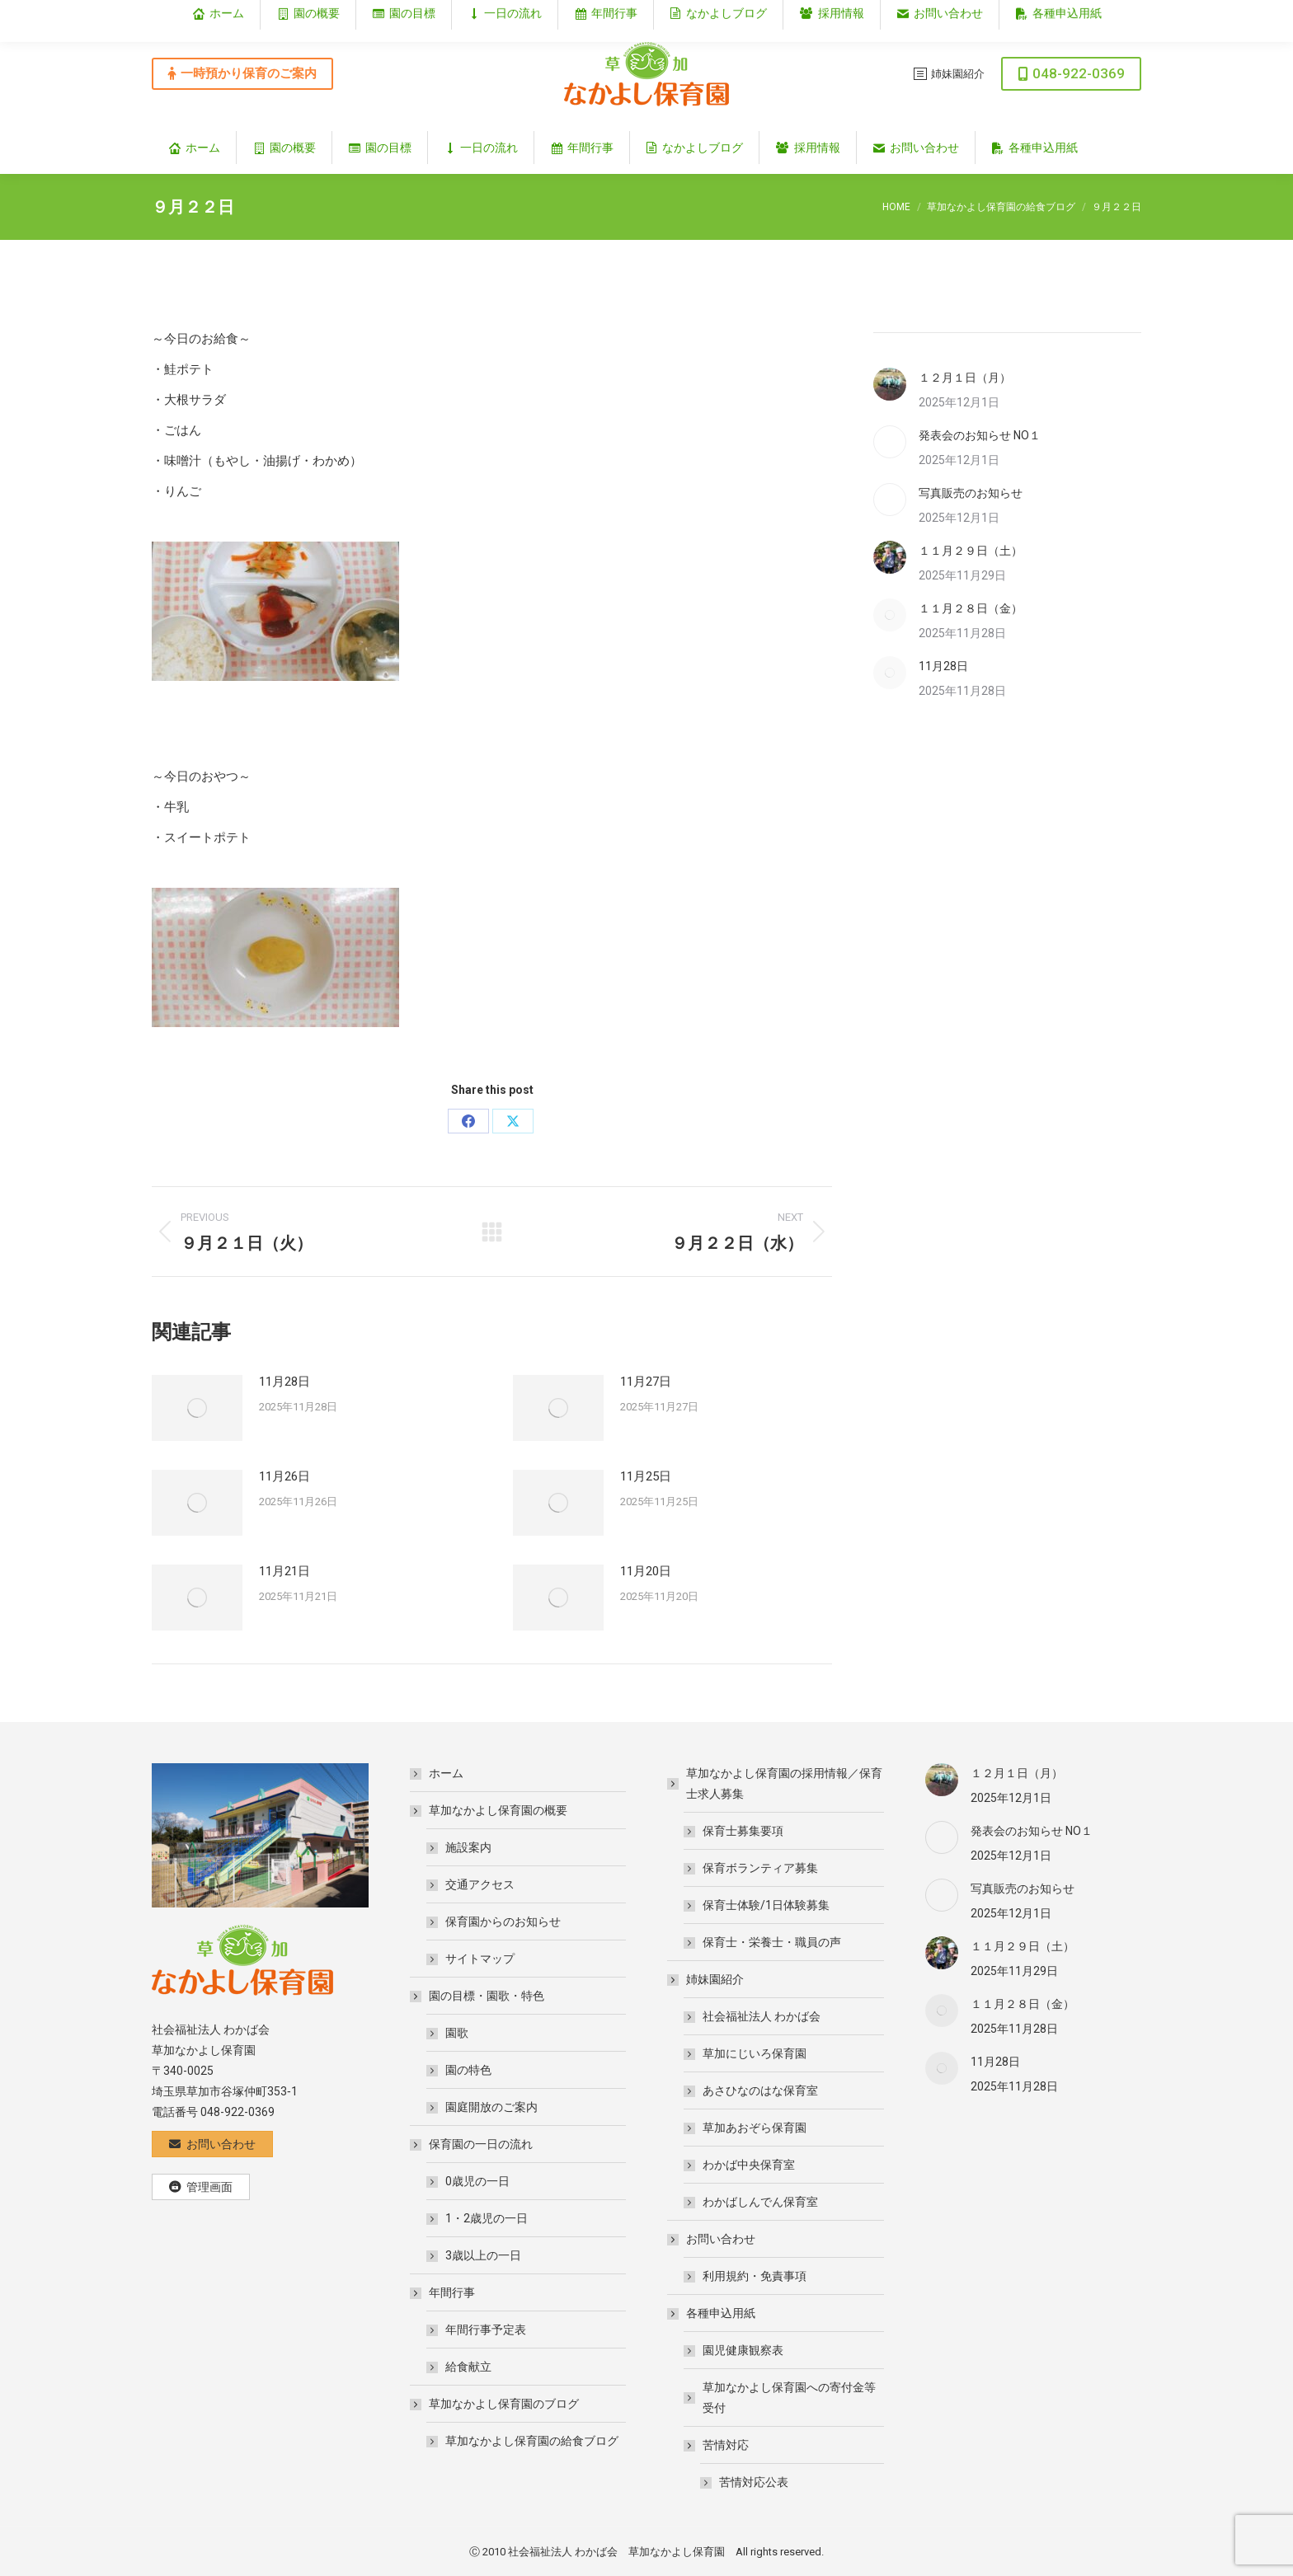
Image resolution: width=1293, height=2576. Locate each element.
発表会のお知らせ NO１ (980, 435)
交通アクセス (480, 1884)
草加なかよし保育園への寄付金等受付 (789, 2397)
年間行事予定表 (485, 2329)
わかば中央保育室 (749, 2164)
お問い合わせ (712, 2238)
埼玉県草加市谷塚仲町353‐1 (1070, 13)
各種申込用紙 (712, 2313)
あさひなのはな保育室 (760, 2090)
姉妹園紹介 (707, 1979)
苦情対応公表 (753, 2482)
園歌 (456, 2032)
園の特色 (468, 2069)
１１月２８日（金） (971, 608)
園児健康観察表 (743, 2350)
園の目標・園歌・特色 (478, 1995)
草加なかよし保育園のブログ (495, 2403)
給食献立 (468, 2366)
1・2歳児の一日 (486, 2218)
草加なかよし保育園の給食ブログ (531, 2440)
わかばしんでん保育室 (760, 2201)
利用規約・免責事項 (754, 2276)
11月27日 (645, 1381)
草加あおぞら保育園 (754, 2127)
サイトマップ (480, 1958)
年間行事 (443, 2292)
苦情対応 (717, 2445)
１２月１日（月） (965, 377)
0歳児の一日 (477, 2181)
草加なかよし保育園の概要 (489, 1810)
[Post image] (197, 1408)
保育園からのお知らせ (503, 1921)
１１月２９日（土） (971, 550)
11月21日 (284, 1571)
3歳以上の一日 (483, 2255)
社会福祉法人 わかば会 (761, 2016)
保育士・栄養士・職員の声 (772, 1942)
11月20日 (645, 1571)
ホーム (446, 1773)
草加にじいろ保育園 (754, 2053)
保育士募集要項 (743, 1830)
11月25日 (645, 1476)
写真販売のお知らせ (971, 493)
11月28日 (284, 1381)
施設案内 (468, 1847)
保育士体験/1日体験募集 (766, 1905)
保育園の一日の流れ (472, 2144)
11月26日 (284, 1476)
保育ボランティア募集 (760, 1868)
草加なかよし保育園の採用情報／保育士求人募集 (776, 1783)
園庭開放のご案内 (491, 2107)
